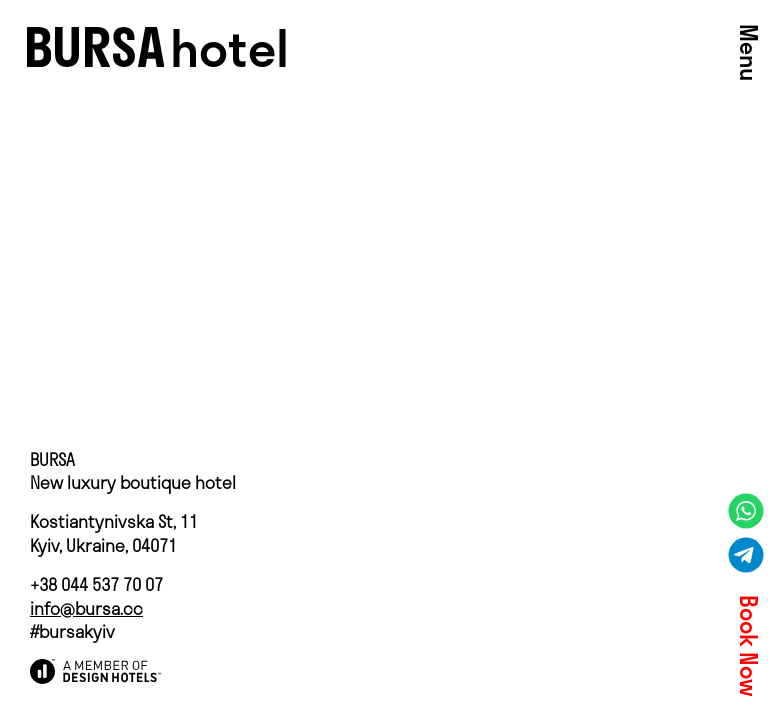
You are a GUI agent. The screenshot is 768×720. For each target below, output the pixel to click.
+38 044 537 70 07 (96, 584)
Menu (748, 52)
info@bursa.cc (86, 608)
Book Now (748, 646)
